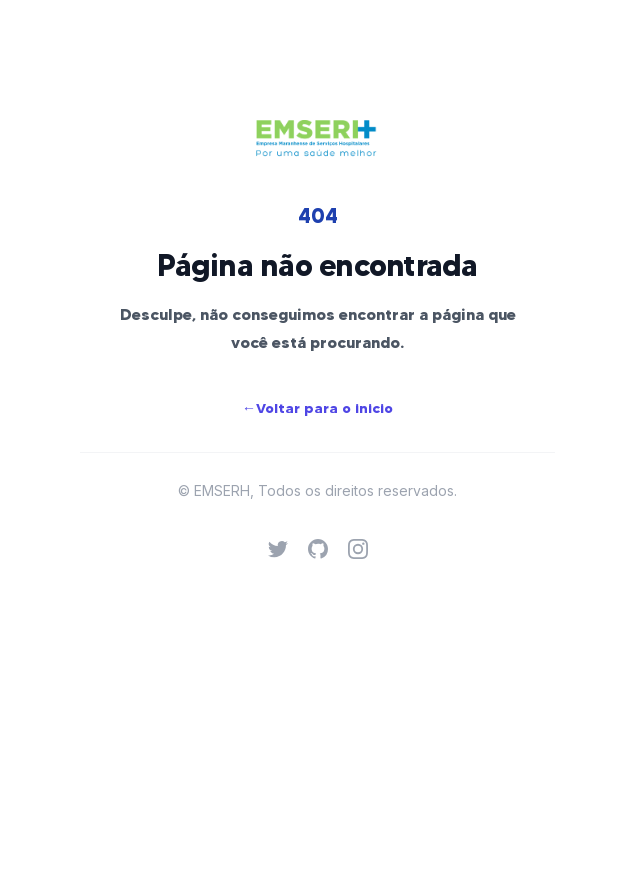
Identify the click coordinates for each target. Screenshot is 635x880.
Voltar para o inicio (317, 408)
